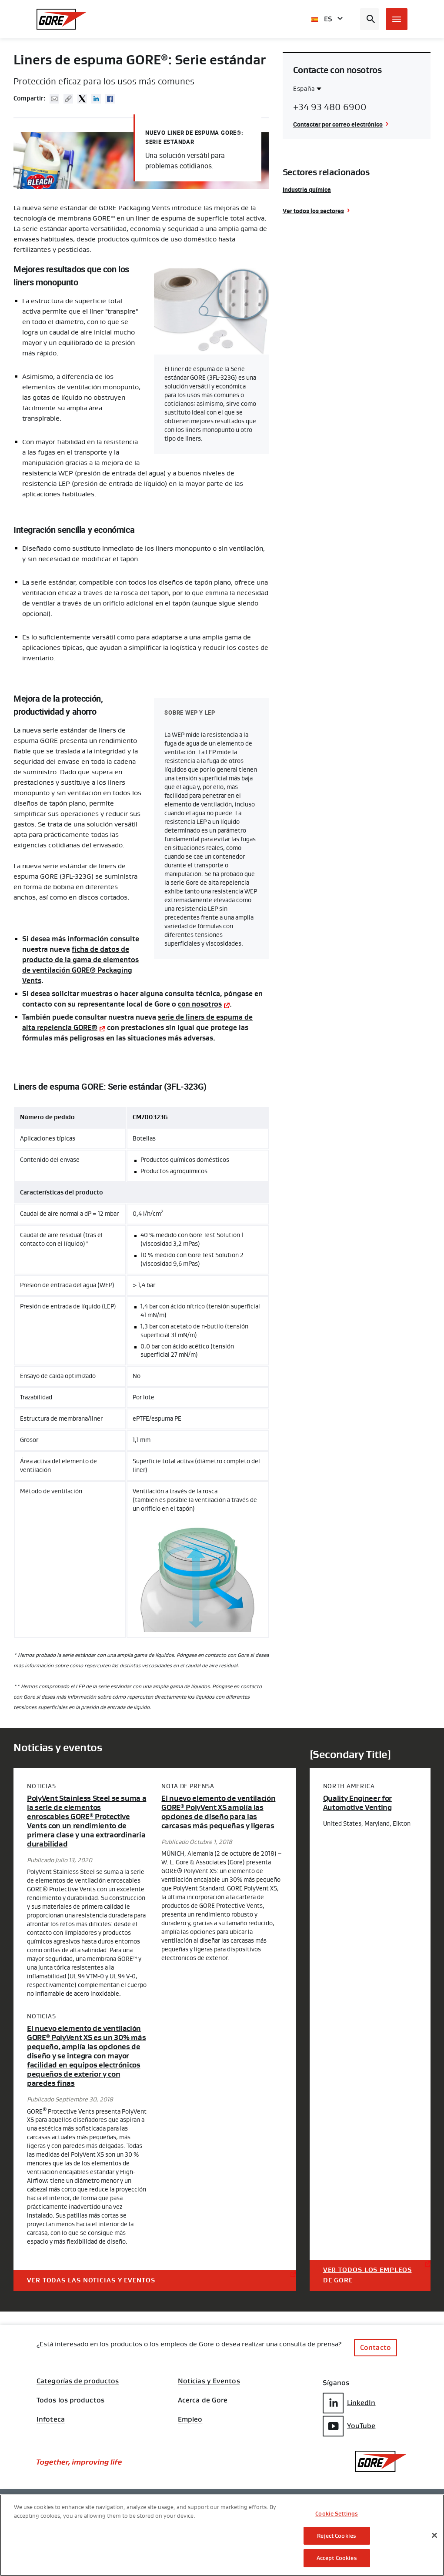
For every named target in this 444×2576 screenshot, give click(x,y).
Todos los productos (70, 2400)
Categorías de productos (78, 2381)
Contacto (375, 2347)
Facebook (110, 99)
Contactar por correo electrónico (338, 124)
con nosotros (200, 1004)
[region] (222, 2535)
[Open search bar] (369, 19)
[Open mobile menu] (396, 19)
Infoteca (51, 2419)
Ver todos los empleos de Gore (367, 2275)
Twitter (82, 99)
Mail (54, 99)
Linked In (96, 99)
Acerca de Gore (202, 2400)
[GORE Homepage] (62, 19)
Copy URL (68, 99)
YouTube (349, 2426)
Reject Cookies (336, 2536)
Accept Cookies (337, 2558)
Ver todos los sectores (313, 211)
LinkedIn (349, 2403)
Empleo (190, 2419)
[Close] (434, 2535)
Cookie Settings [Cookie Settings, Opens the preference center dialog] (336, 2513)
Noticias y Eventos (209, 2381)
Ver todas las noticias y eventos (91, 2280)
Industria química (307, 189)
